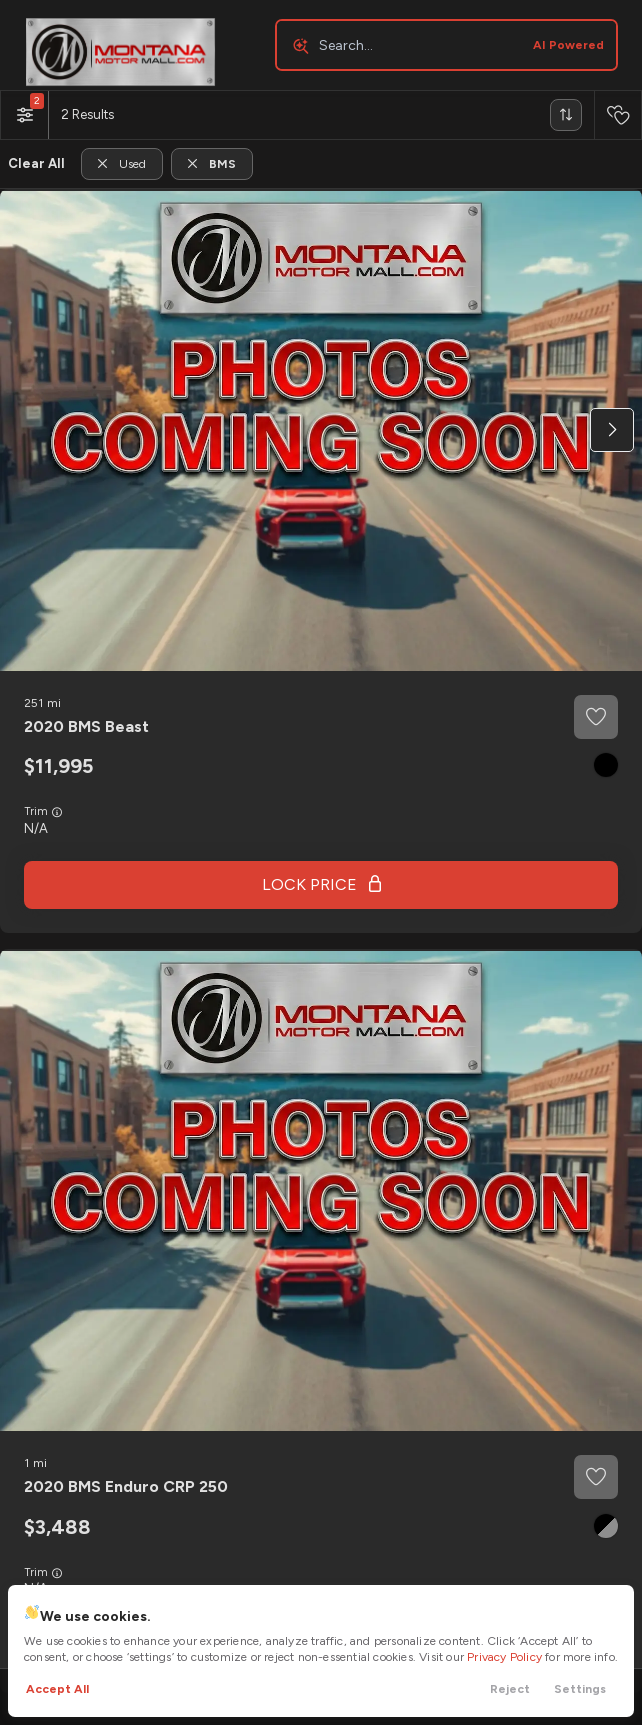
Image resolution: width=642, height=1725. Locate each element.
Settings (580, 1689)
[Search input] (446, 45)
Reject (510, 1689)
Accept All (57, 1689)
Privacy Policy (504, 1657)
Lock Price (309, 884)
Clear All (36, 163)
